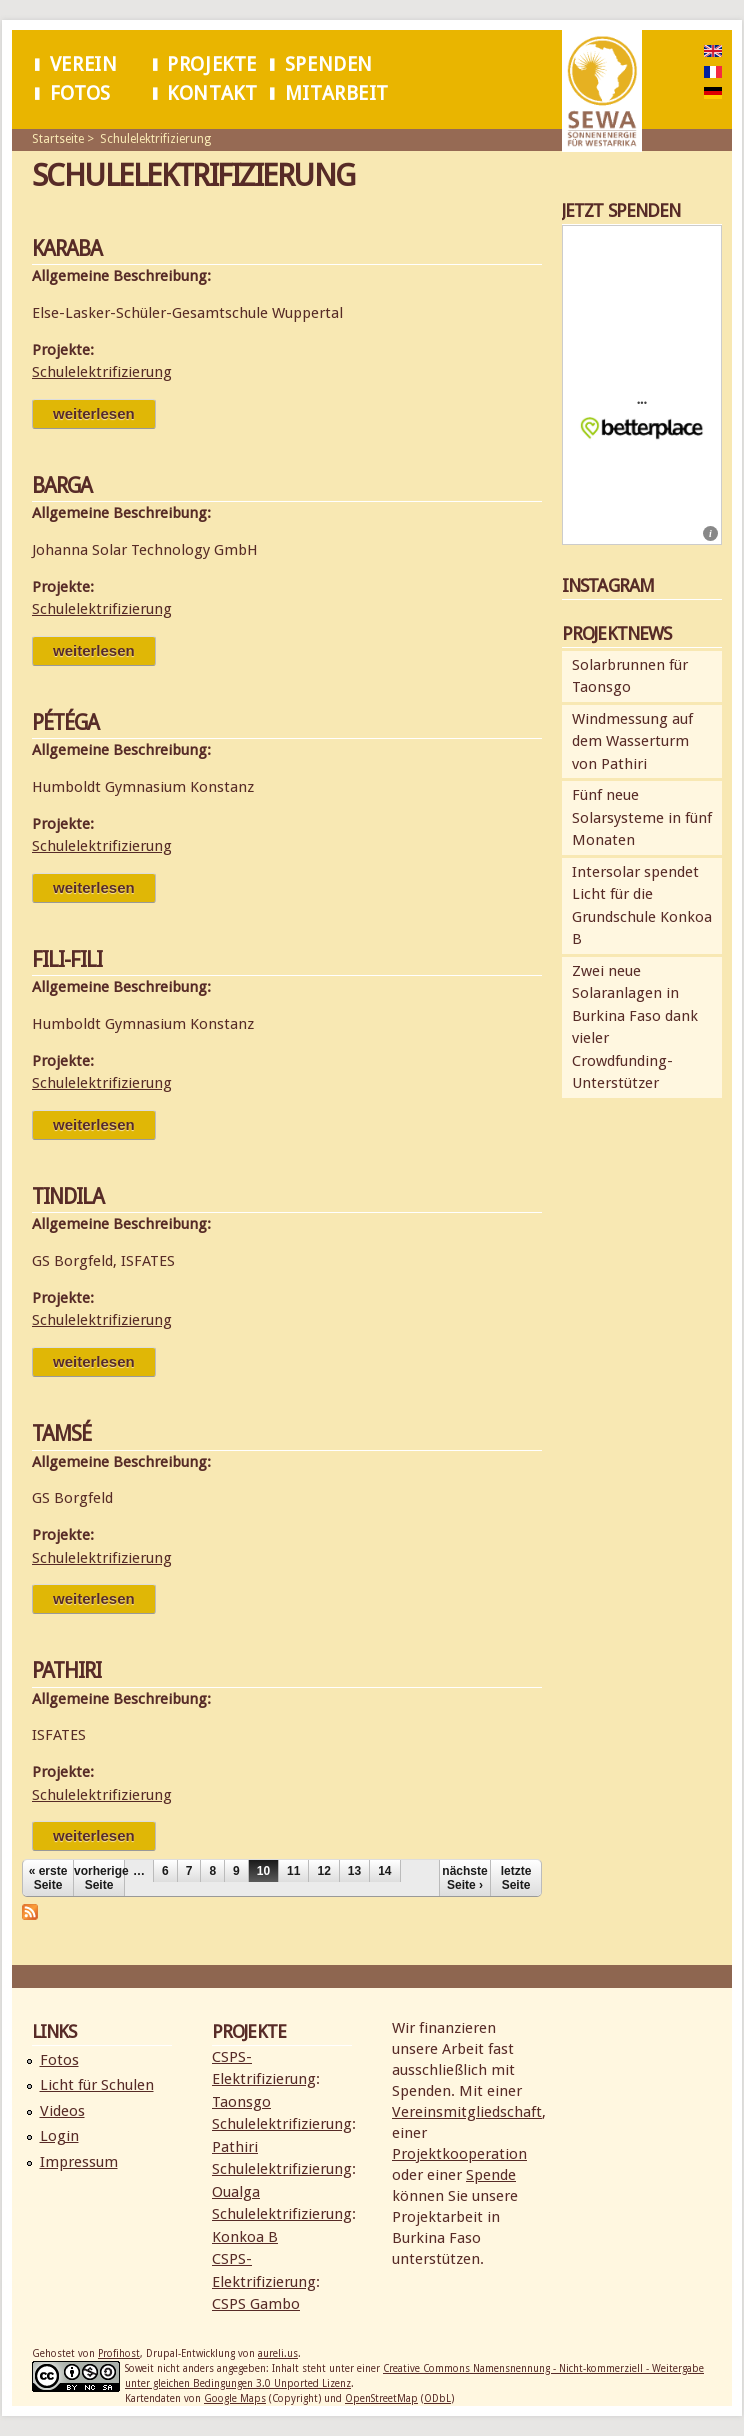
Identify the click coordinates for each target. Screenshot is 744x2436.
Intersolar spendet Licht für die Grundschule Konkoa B (642, 906)
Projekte (212, 64)
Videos (62, 2111)
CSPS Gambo (256, 2304)
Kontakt (212, 93)
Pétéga (65, 722)
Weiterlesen (104, 413)
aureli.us (278, 2353)
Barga (62, 485)
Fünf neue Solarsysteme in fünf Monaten (642, 817)
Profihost (119, 2353)
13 (354, 1871)
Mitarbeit (337, 93)
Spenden (329, 64)
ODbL (437, 2398)
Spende (491, 2175)
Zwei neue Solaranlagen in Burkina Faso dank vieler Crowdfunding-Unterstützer (635, 1027)
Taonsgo (241, 2102)
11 (293, 1871)
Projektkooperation (459, 2154)
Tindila (68, 1196)
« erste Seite (48, 1878)
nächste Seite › (464, 1878)
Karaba (67, 248)
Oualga (236, 2192)
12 (323, 1871)
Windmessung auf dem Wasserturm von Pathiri (632, 741)
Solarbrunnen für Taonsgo (630, 676)
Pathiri (66, 1670)
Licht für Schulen (97, 2085)
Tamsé (61, 1433)
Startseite (58, 139)
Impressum (79, 2162)
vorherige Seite (99, 1878)
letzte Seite (516, 1878)
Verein (84, 64)
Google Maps (235, 2398)
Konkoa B (245, 2237)
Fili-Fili (67, 959)
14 (384, 1871)
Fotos (80, 93)
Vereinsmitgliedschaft (467, 2112)
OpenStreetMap (381, 2398)
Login (59, 2136)
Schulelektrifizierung (155, 139)
